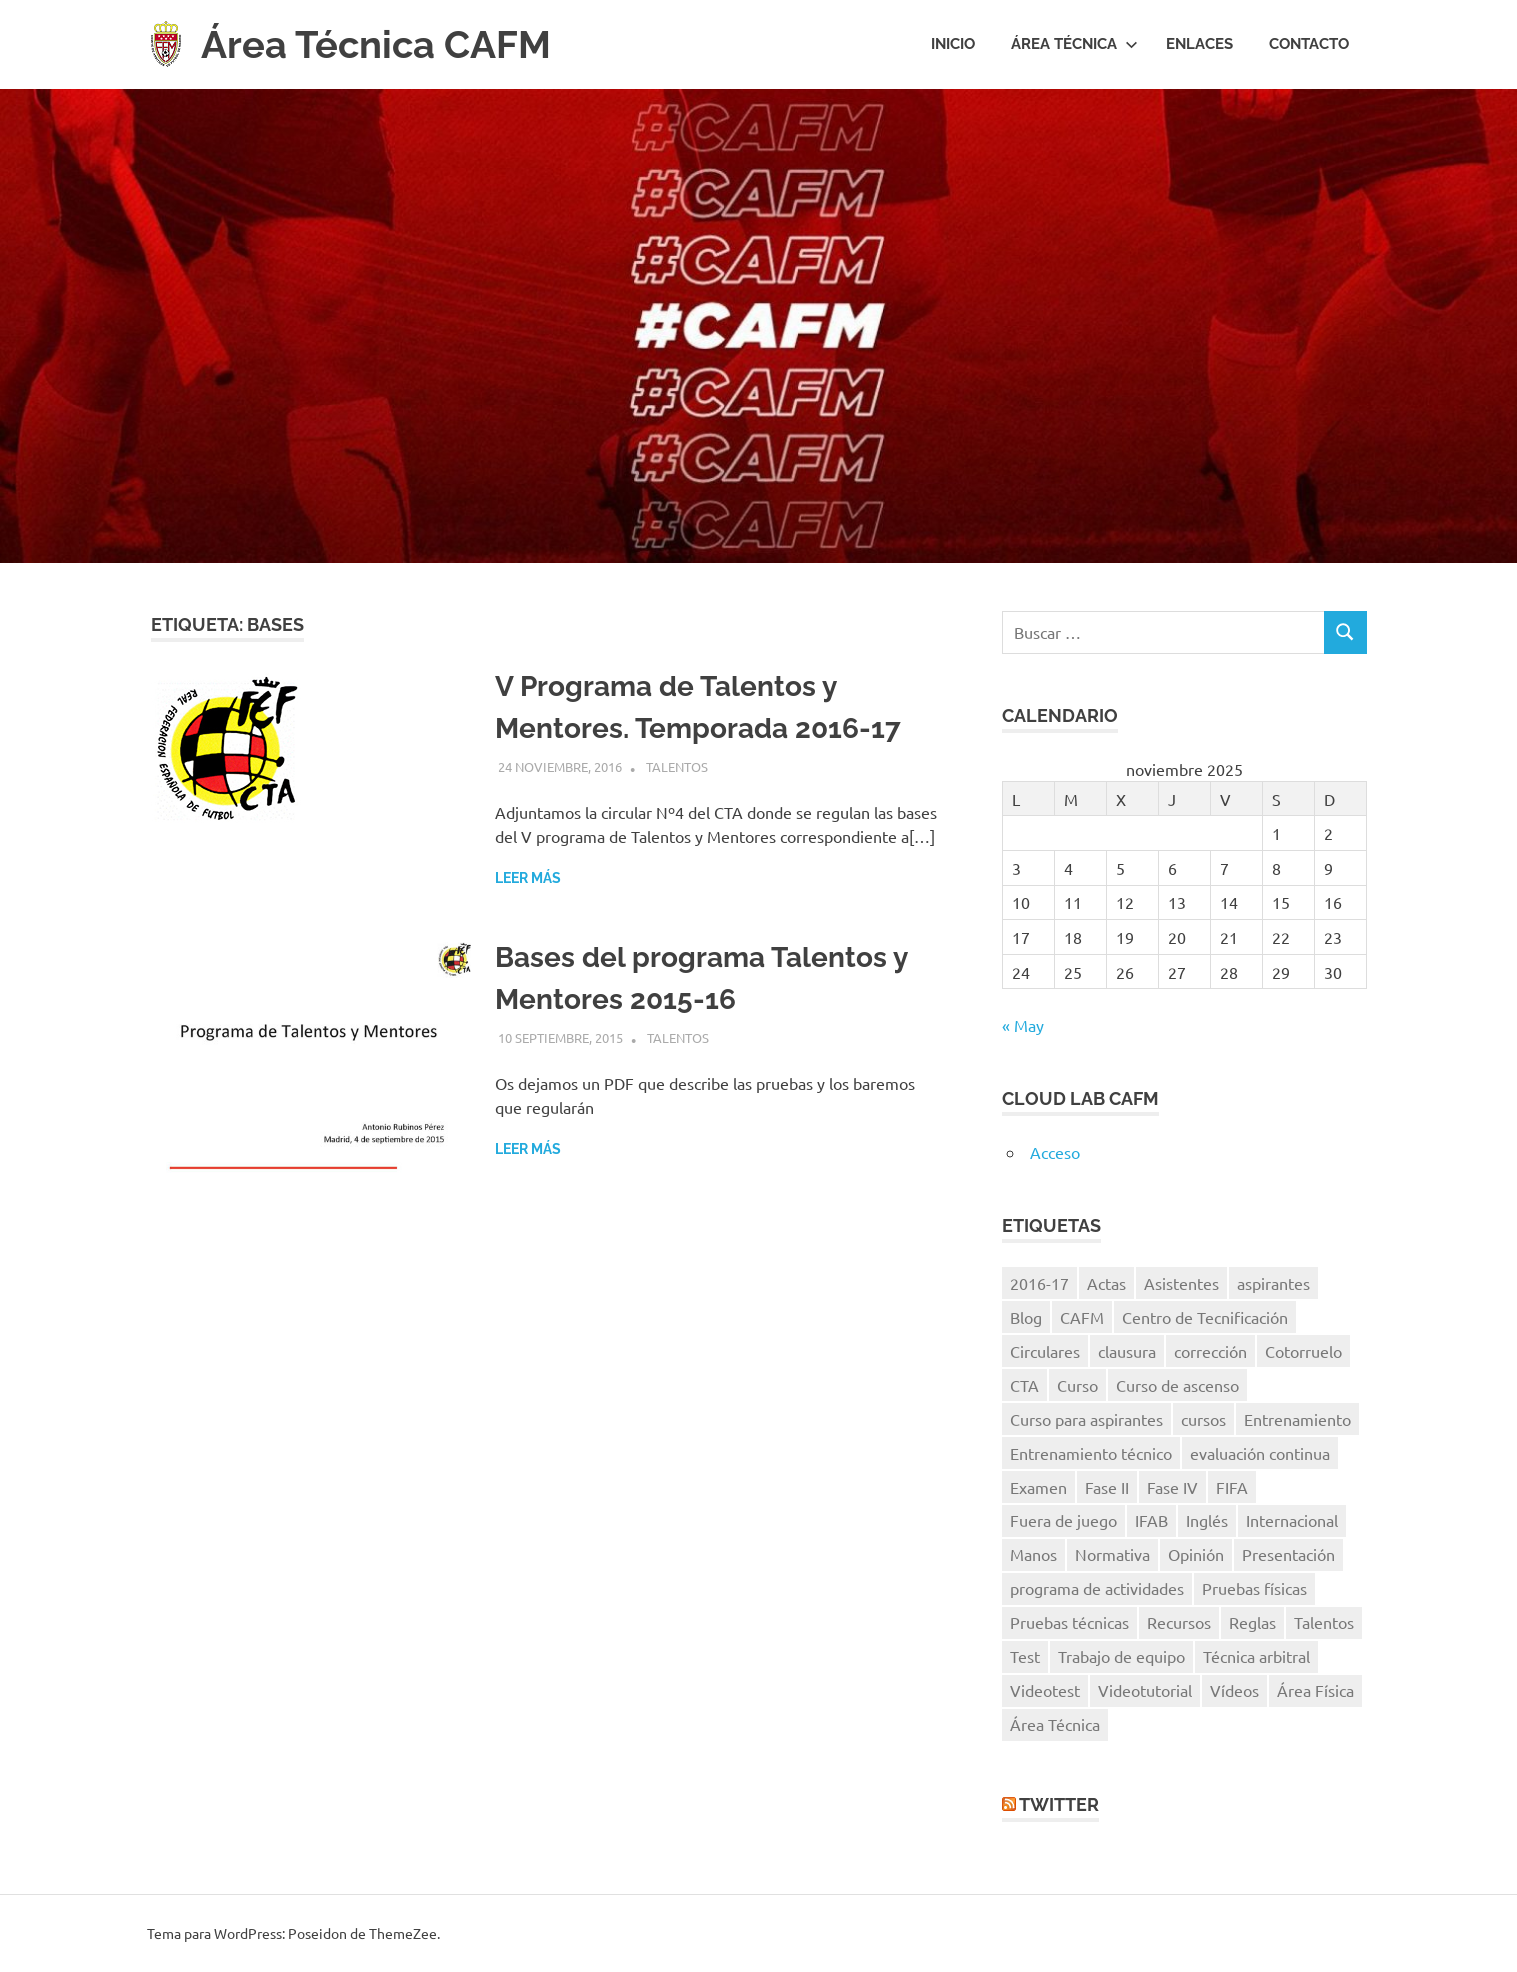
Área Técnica (1074, 44)
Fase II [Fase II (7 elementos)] (1107, 1487)
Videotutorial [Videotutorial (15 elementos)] (1145, 1690)
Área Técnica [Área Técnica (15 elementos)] (1055, 1724)
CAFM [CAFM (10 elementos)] (1082, 1317)
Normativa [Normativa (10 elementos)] (1112, 1554)
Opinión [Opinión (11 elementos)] (1196, 1554)
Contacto (1309, 44)
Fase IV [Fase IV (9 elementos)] (1172, 1487)
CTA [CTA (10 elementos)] (1024, 1385)
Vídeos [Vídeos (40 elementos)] (1234, 1690)
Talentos (677, 766)
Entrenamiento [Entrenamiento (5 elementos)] (1297, 1419)
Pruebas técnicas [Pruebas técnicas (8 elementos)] (1069, 1622)
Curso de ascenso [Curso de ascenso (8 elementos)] (1177, 1385)
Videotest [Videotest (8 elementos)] (1045, 1690)
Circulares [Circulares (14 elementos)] (1045, 1351)
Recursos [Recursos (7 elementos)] (1179, 1622)
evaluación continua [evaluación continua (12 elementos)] (1260, 1453)
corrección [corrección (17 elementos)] (1210, 1351)
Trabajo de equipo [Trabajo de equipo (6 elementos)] (1121, 1656)
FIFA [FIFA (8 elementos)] (1232, 1487)
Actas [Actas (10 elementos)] (1106, 1283)
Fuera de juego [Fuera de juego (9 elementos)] (1063, 1520)
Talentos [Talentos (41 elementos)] (1324, 1622)
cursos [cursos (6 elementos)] (1203, 1419)
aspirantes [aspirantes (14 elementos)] (1273, 1283)
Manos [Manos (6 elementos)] (1033, 1554)
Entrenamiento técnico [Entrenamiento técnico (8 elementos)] (1091, 1453)
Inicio (953, 44)
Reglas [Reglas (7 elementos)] (1252, 1622)
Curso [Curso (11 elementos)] (1077, 1385)
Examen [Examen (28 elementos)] (1038, 1487)
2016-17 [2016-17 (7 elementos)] (1039, 1283)
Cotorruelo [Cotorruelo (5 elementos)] (1303, 1351)
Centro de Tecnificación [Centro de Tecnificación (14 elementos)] (1205, 1317)
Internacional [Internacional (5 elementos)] (1292, 1520)
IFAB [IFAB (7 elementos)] (1151, 1520)
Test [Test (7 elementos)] (1025, 1656)
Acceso (1055, 1152)
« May (1023, 1025)
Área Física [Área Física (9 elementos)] (1315, 1690)
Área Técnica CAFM (376, 44)
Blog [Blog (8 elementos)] (1026, 1317)
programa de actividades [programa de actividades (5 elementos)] (1097, 1588)
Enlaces (1199, 44)
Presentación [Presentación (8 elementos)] (1288, 1554)
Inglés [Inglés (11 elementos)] (1207, 1520)
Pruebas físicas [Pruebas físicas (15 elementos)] (1254, 1588)
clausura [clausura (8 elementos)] (1127, 1351)
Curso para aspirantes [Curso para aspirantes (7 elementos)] (1086, 1419)
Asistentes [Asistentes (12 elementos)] (1181, 1283)
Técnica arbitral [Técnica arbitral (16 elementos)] (1256, 1656)
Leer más (528, 878)
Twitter (1059, 1804)
